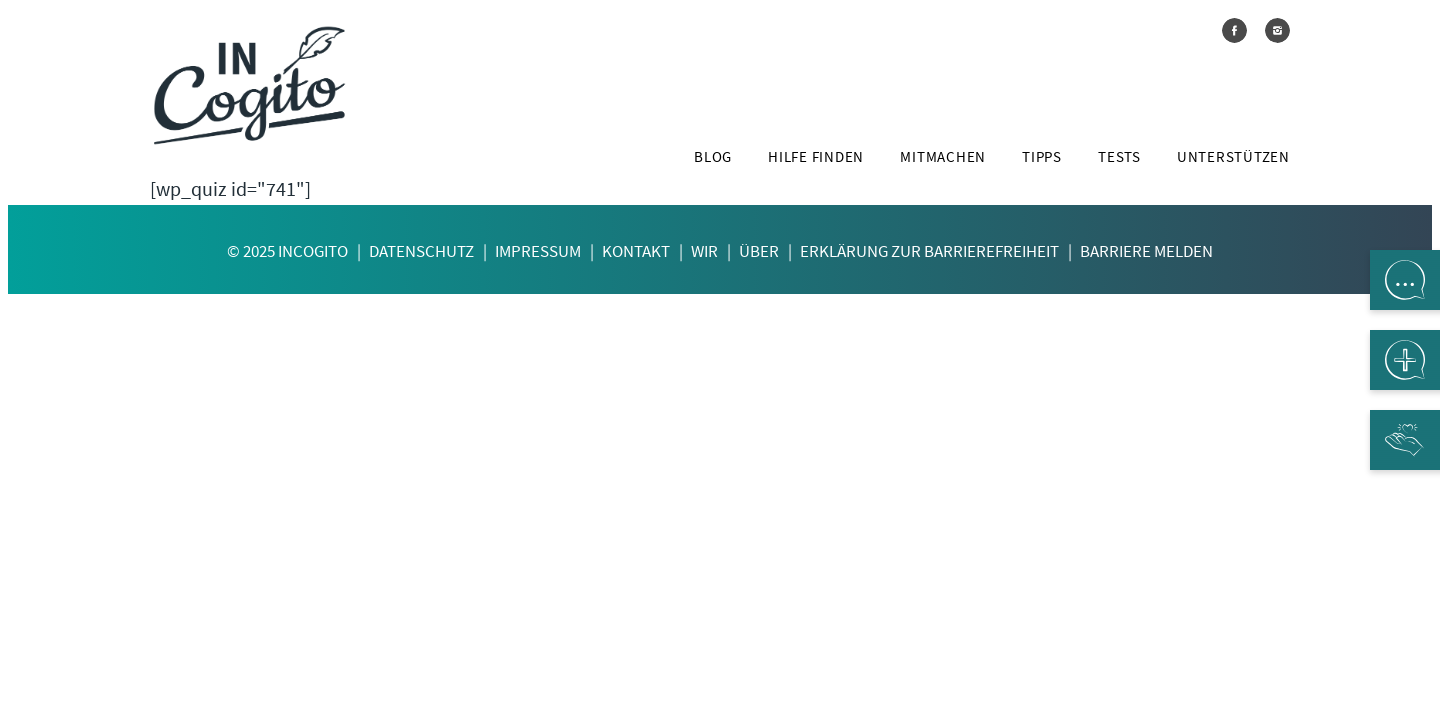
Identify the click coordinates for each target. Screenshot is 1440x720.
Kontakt (636, 251)
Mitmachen (943, 157)
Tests (1119, 157)
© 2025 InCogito (287, 251)
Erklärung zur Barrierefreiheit (929, 251)
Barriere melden (1146, 251)
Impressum (538, 251)
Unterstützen (1233, 157)
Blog (713, 157)
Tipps (1042, 157)
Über (759, 251)
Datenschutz (421, 251)
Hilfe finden (816, 157)
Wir (704, 251)
